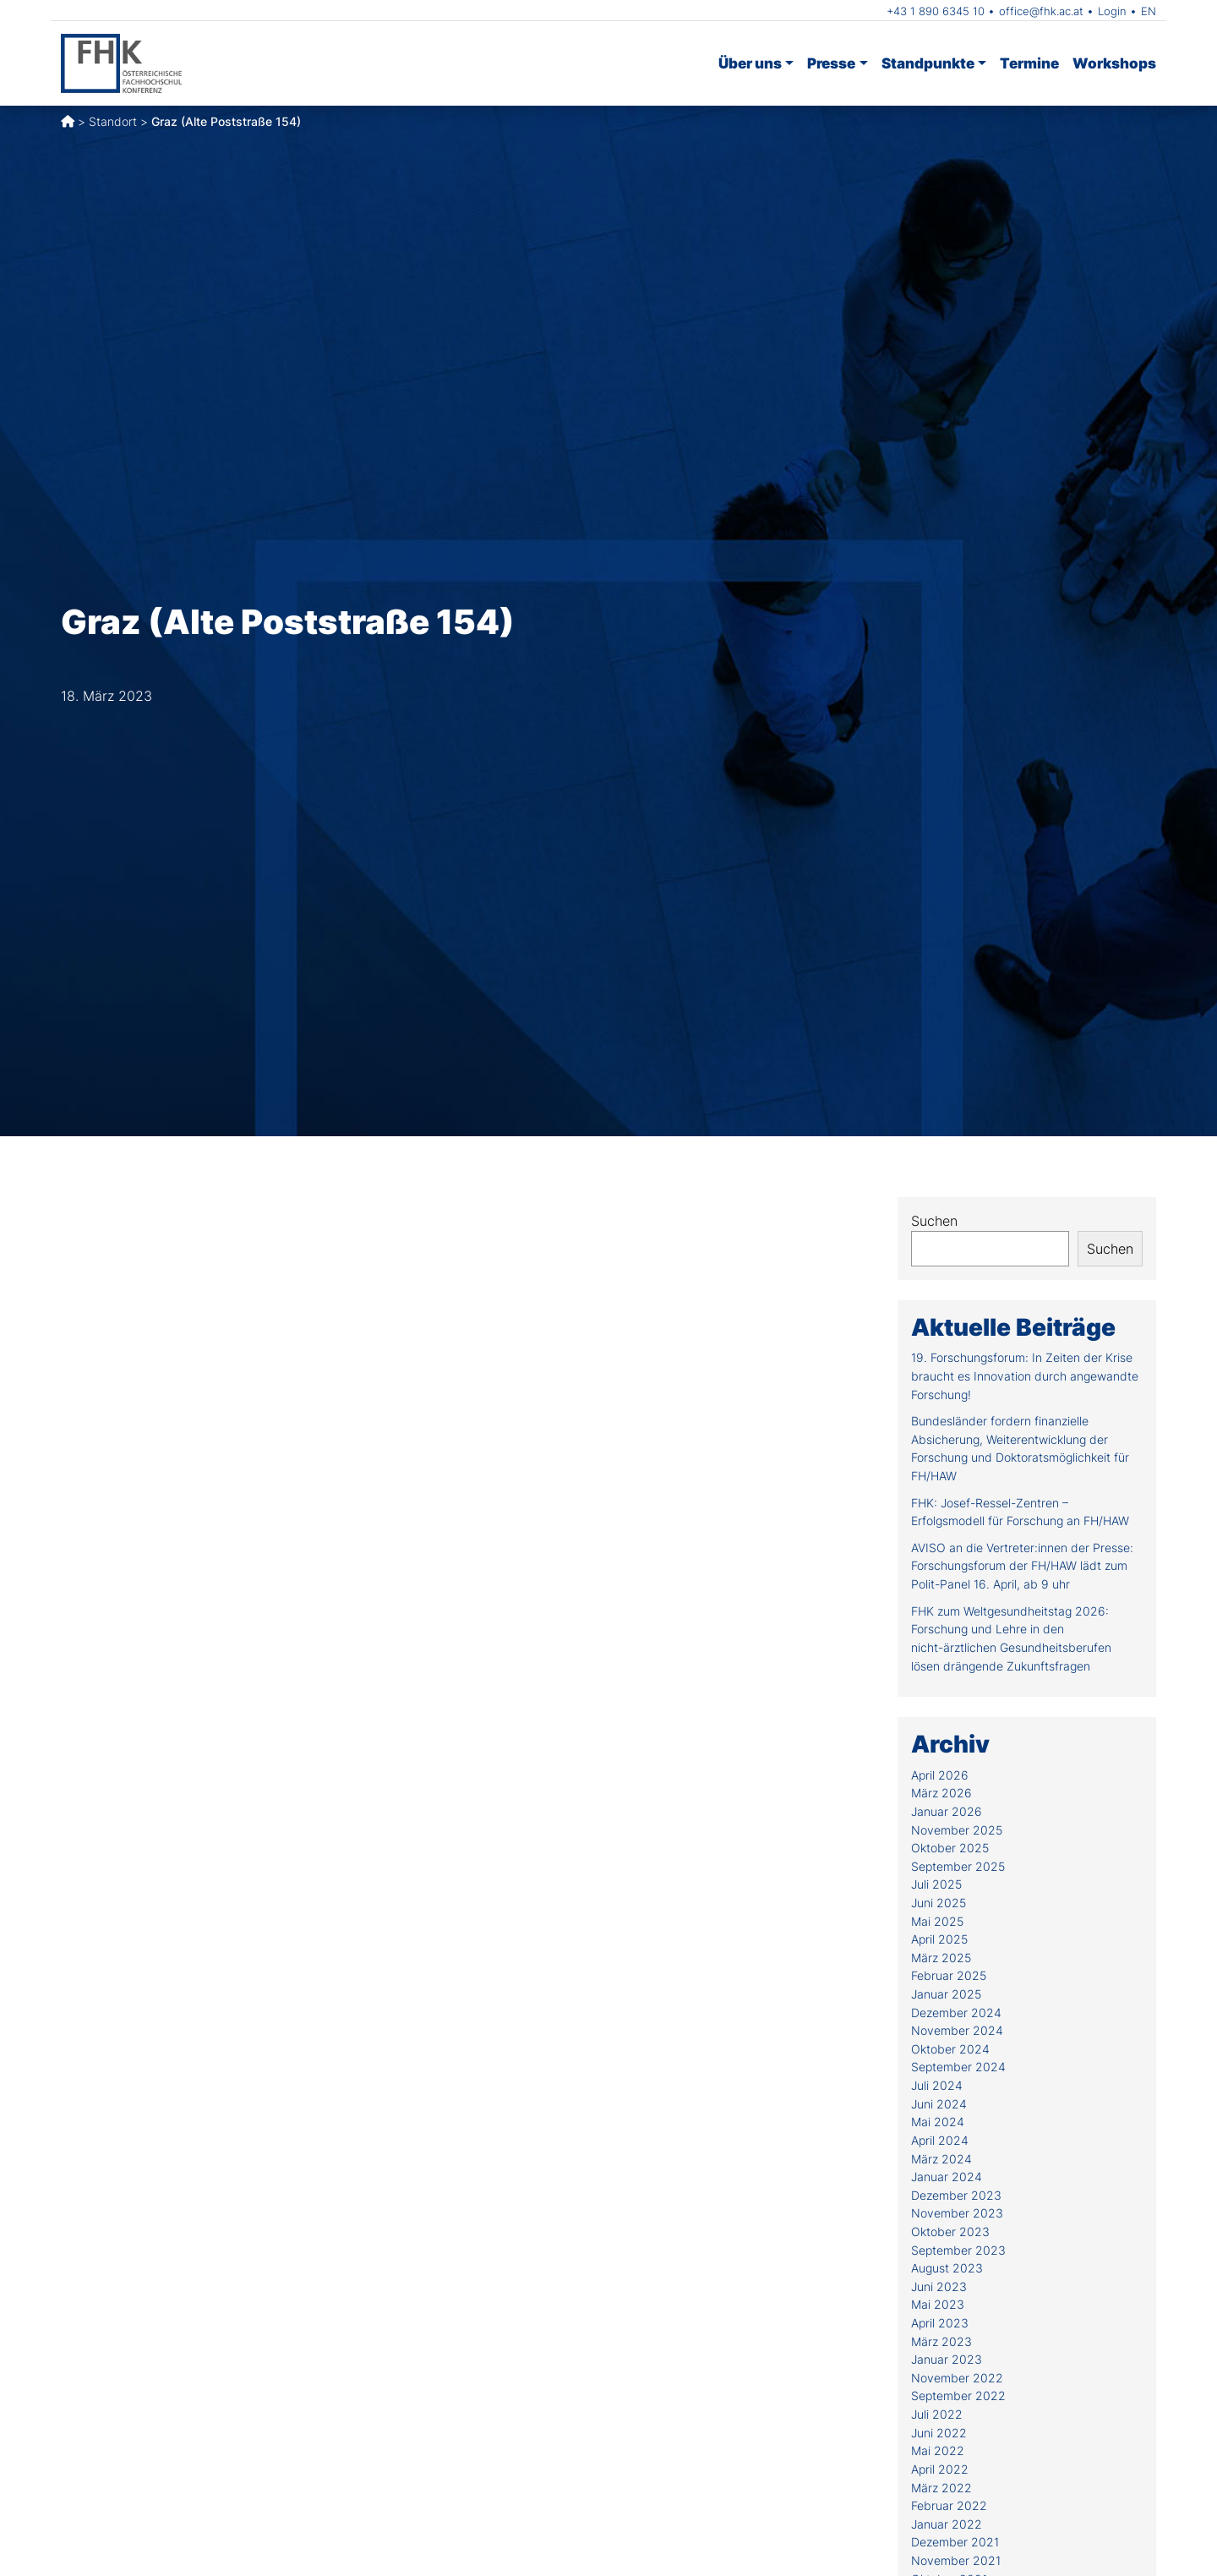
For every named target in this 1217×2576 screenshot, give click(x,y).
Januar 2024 (946, 2176)
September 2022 (958, 2395)
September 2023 (958, 2250)
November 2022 (957, 2378)
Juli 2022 (937, 2414)
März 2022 (941, 2487)
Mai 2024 (937, 2121)
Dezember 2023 (956, 2195)
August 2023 (947, 2268)
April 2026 (940, 1775)
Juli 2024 (937, 2085)
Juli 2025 (936, 1884)
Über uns (750, 63)
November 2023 (957, 2213)
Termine (1029, 63)
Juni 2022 (939, 2433)
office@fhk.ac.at (1041, 11)
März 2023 (941, 2341)
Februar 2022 (949, 2505)
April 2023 (940, 2323)
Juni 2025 (938, 1902)
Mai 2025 (937, 1921)
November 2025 (956, 1830)
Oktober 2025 (950, 1847)
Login (1112, 11)
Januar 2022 (946, 2524)
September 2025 (958, 1866)
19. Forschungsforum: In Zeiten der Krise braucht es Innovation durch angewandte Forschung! (1024, 1375)
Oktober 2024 (950, 2049)
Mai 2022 (937, 2450)
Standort (113, 121)
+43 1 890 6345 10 (936, 11)
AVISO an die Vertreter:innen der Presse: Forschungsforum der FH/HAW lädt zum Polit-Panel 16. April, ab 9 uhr (1022, 1565)
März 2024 (941, 2159)
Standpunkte (927, 63)
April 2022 (940, 2469)
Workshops (1114, 63)
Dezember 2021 (955, 2542)
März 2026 (941, 1793)
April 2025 (939, 1939)
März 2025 (941, 1957)
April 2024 (940, 2140)
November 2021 (956, 2560)
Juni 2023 (939, 2286)
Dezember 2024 (956, 2012)
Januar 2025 (946, 1994)
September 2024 (958, 2066)
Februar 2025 (948, 1975)
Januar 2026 (946, 1811)
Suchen (934, 1220)
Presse (831, 63)
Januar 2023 (946, 2359)
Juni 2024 (939, 2104)
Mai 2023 (937, 2304)
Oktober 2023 (950, 2231)
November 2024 (957, 2030)
